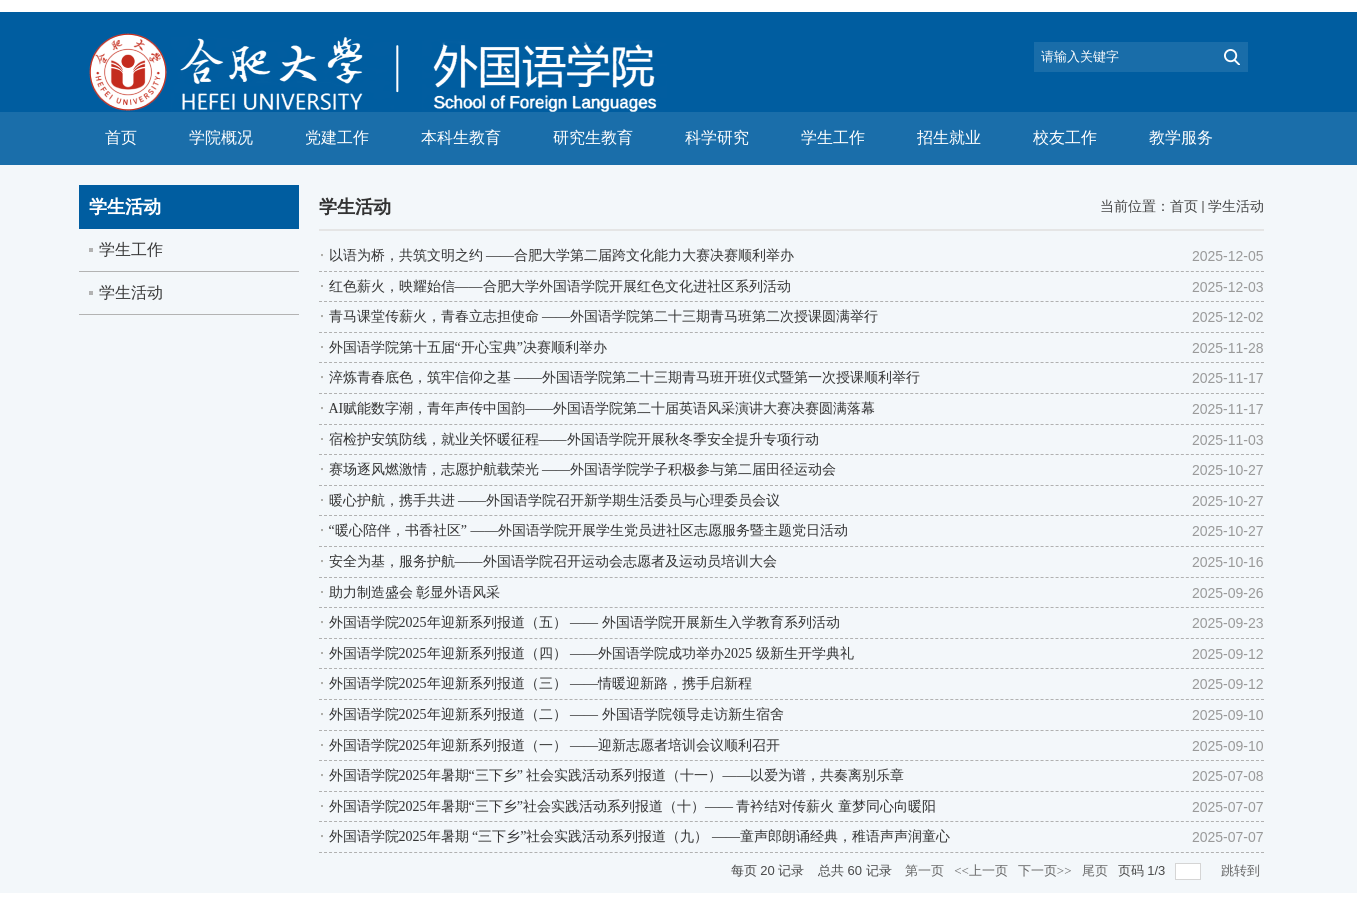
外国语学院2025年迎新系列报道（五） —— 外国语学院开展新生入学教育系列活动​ (584, 622)
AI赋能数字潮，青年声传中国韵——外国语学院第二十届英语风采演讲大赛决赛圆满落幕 (602, 408)
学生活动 (1236, 206)
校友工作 (1065, 137)
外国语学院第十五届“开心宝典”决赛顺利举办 (468, 347)
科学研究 (717, 137)
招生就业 (949, 137)
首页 (121, 137)
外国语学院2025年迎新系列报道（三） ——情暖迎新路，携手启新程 (541, 683)
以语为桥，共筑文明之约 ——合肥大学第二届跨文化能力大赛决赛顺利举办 (562, 255)
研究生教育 (593, 137)
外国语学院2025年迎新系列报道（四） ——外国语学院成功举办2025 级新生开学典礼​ (591, 653)
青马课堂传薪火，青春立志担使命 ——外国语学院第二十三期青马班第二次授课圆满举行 (604, 316)
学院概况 (221, 137)
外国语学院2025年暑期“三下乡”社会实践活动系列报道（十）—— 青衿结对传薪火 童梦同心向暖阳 (632, 806)
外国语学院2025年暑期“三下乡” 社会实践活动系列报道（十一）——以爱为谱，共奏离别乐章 (617, 775)
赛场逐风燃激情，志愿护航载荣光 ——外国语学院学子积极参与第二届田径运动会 (583, 469)
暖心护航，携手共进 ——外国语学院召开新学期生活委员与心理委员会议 (555, 500)
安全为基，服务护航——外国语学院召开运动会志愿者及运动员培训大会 (553, 561)
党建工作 (337, 137)
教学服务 (1181, 137)
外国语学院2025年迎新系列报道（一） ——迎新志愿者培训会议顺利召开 (555, 745)
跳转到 (1242, 870)
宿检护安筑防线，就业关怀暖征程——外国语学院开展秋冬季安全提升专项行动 (574, 439)
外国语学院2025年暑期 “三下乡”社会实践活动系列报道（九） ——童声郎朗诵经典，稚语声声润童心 (639, 836)
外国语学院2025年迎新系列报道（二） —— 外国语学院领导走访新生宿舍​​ (556, 714)
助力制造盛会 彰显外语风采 (415, 592)
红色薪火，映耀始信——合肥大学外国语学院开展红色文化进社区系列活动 (560, 286)
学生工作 (833, 137)
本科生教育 (461, 137)
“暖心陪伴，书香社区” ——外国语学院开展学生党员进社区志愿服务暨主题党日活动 (589, 530)
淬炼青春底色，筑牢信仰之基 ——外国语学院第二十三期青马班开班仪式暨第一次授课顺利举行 (625, 377)
